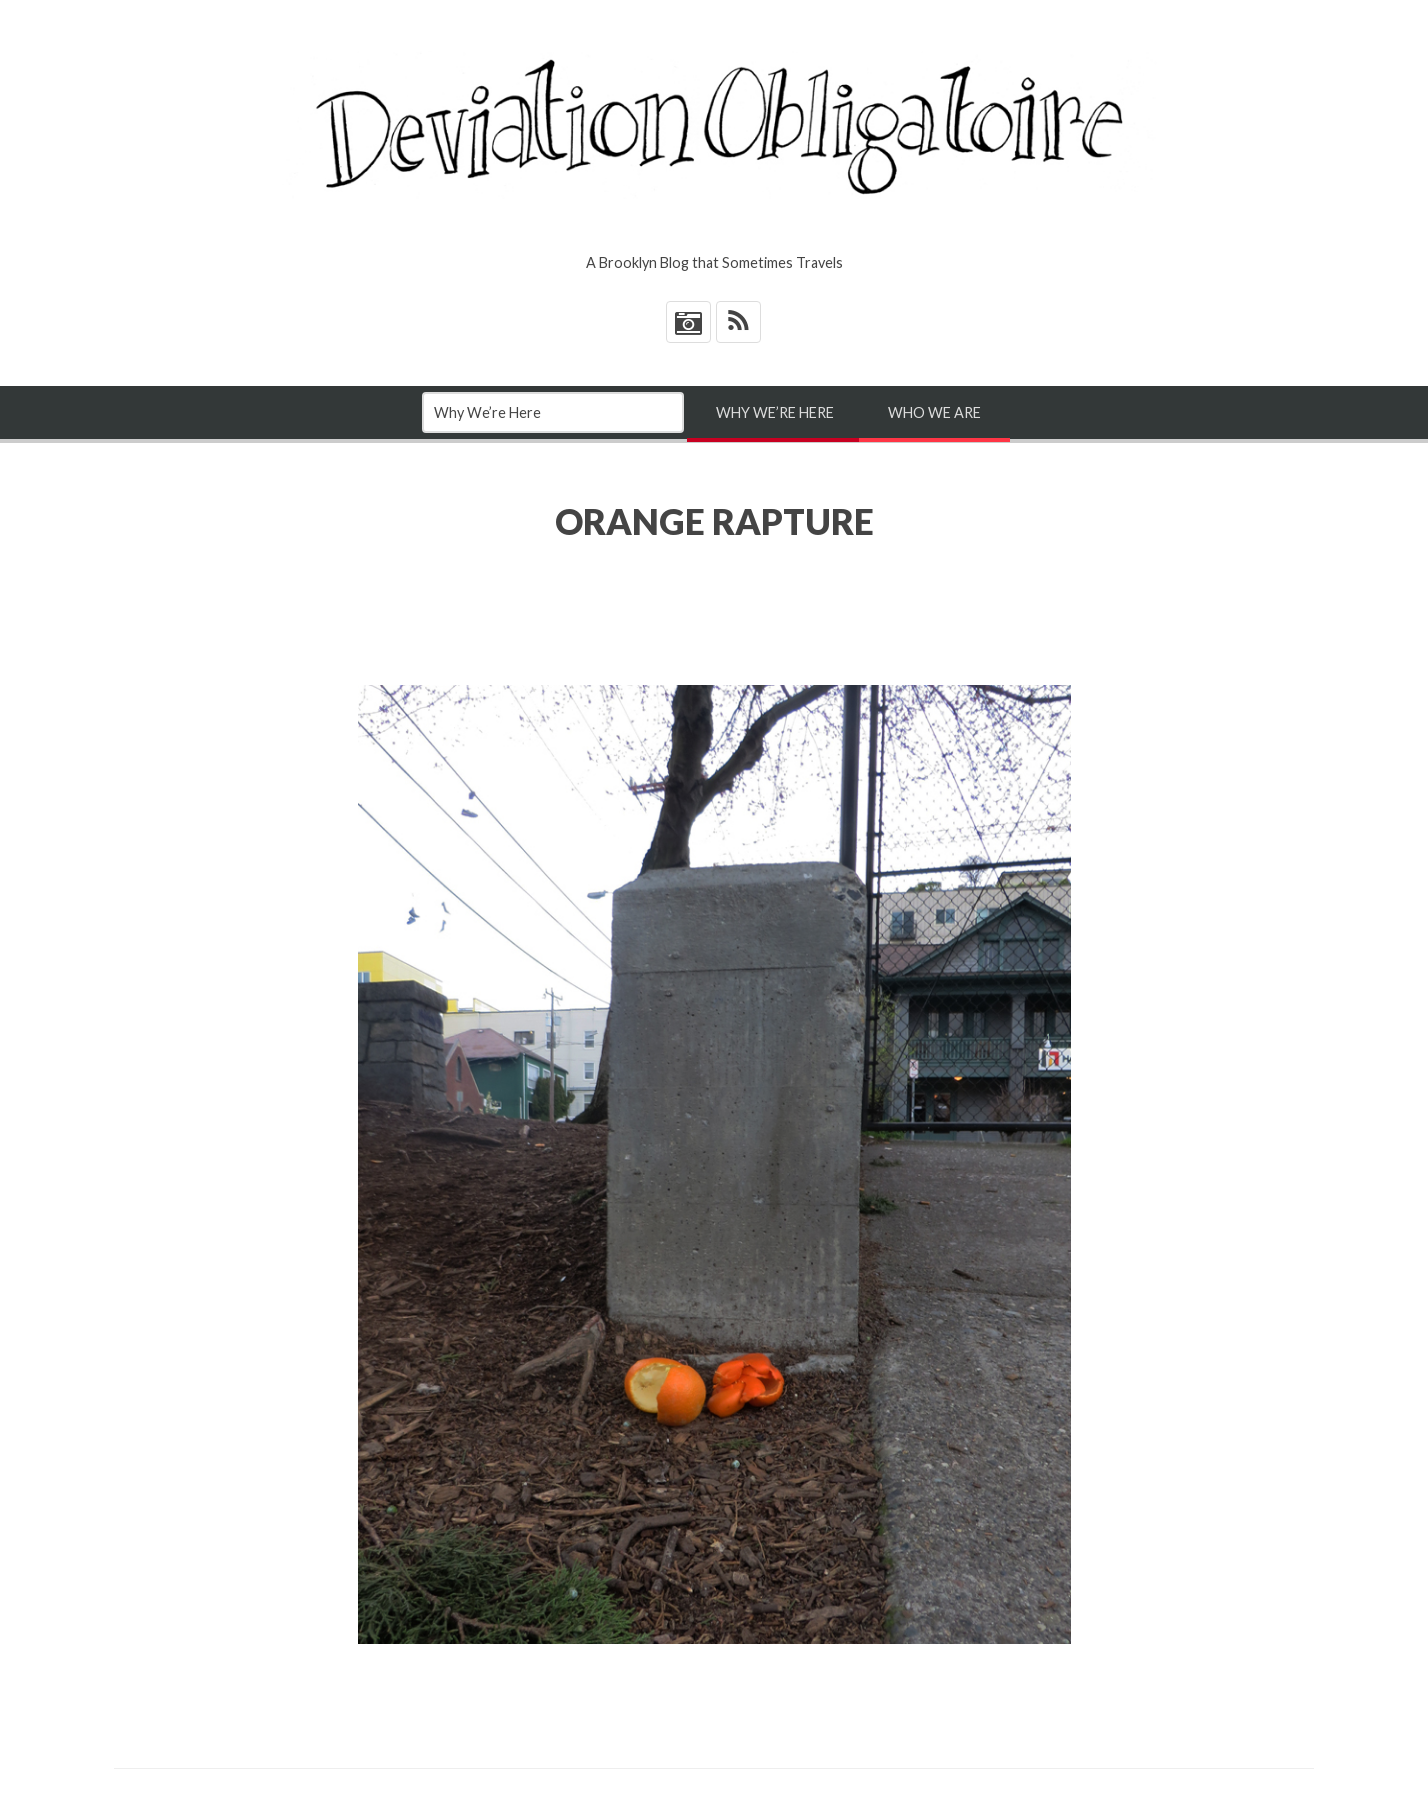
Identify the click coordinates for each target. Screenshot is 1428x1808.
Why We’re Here (775, 412)
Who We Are (934, 412)
